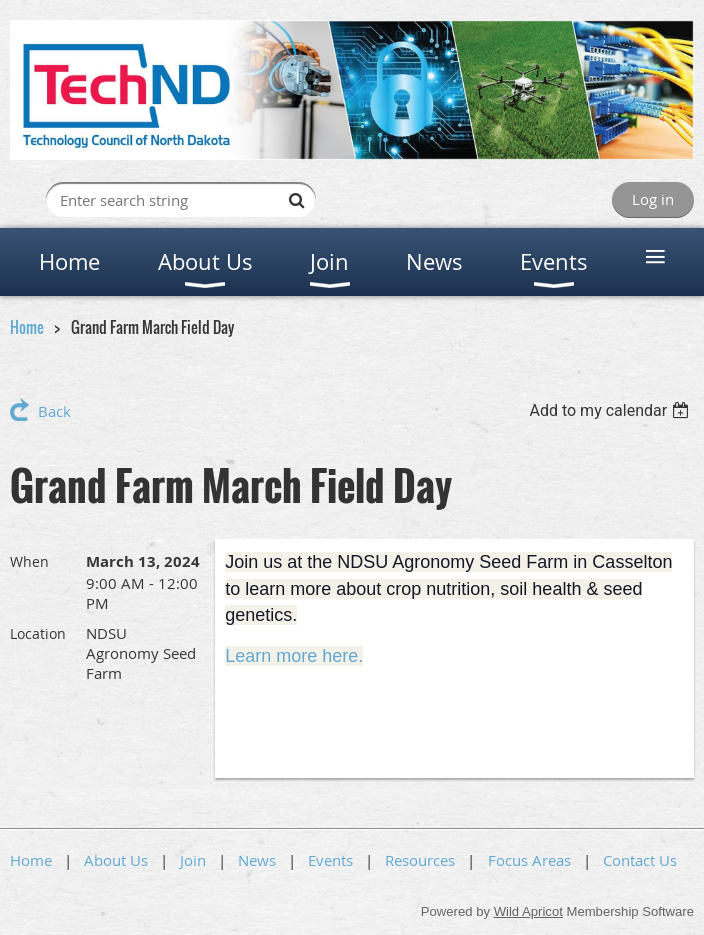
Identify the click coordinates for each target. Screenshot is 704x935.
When (29, 561)
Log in (653, 199)
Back (54, 411)
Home (27, 327)
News (257, 860)
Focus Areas (529, 860)
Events (330, 860)
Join (193, 860)
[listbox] (611, 410)
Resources (420, 860)
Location (38, 633)
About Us (116, 860)
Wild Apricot (528, 911)
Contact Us (640, 860)
